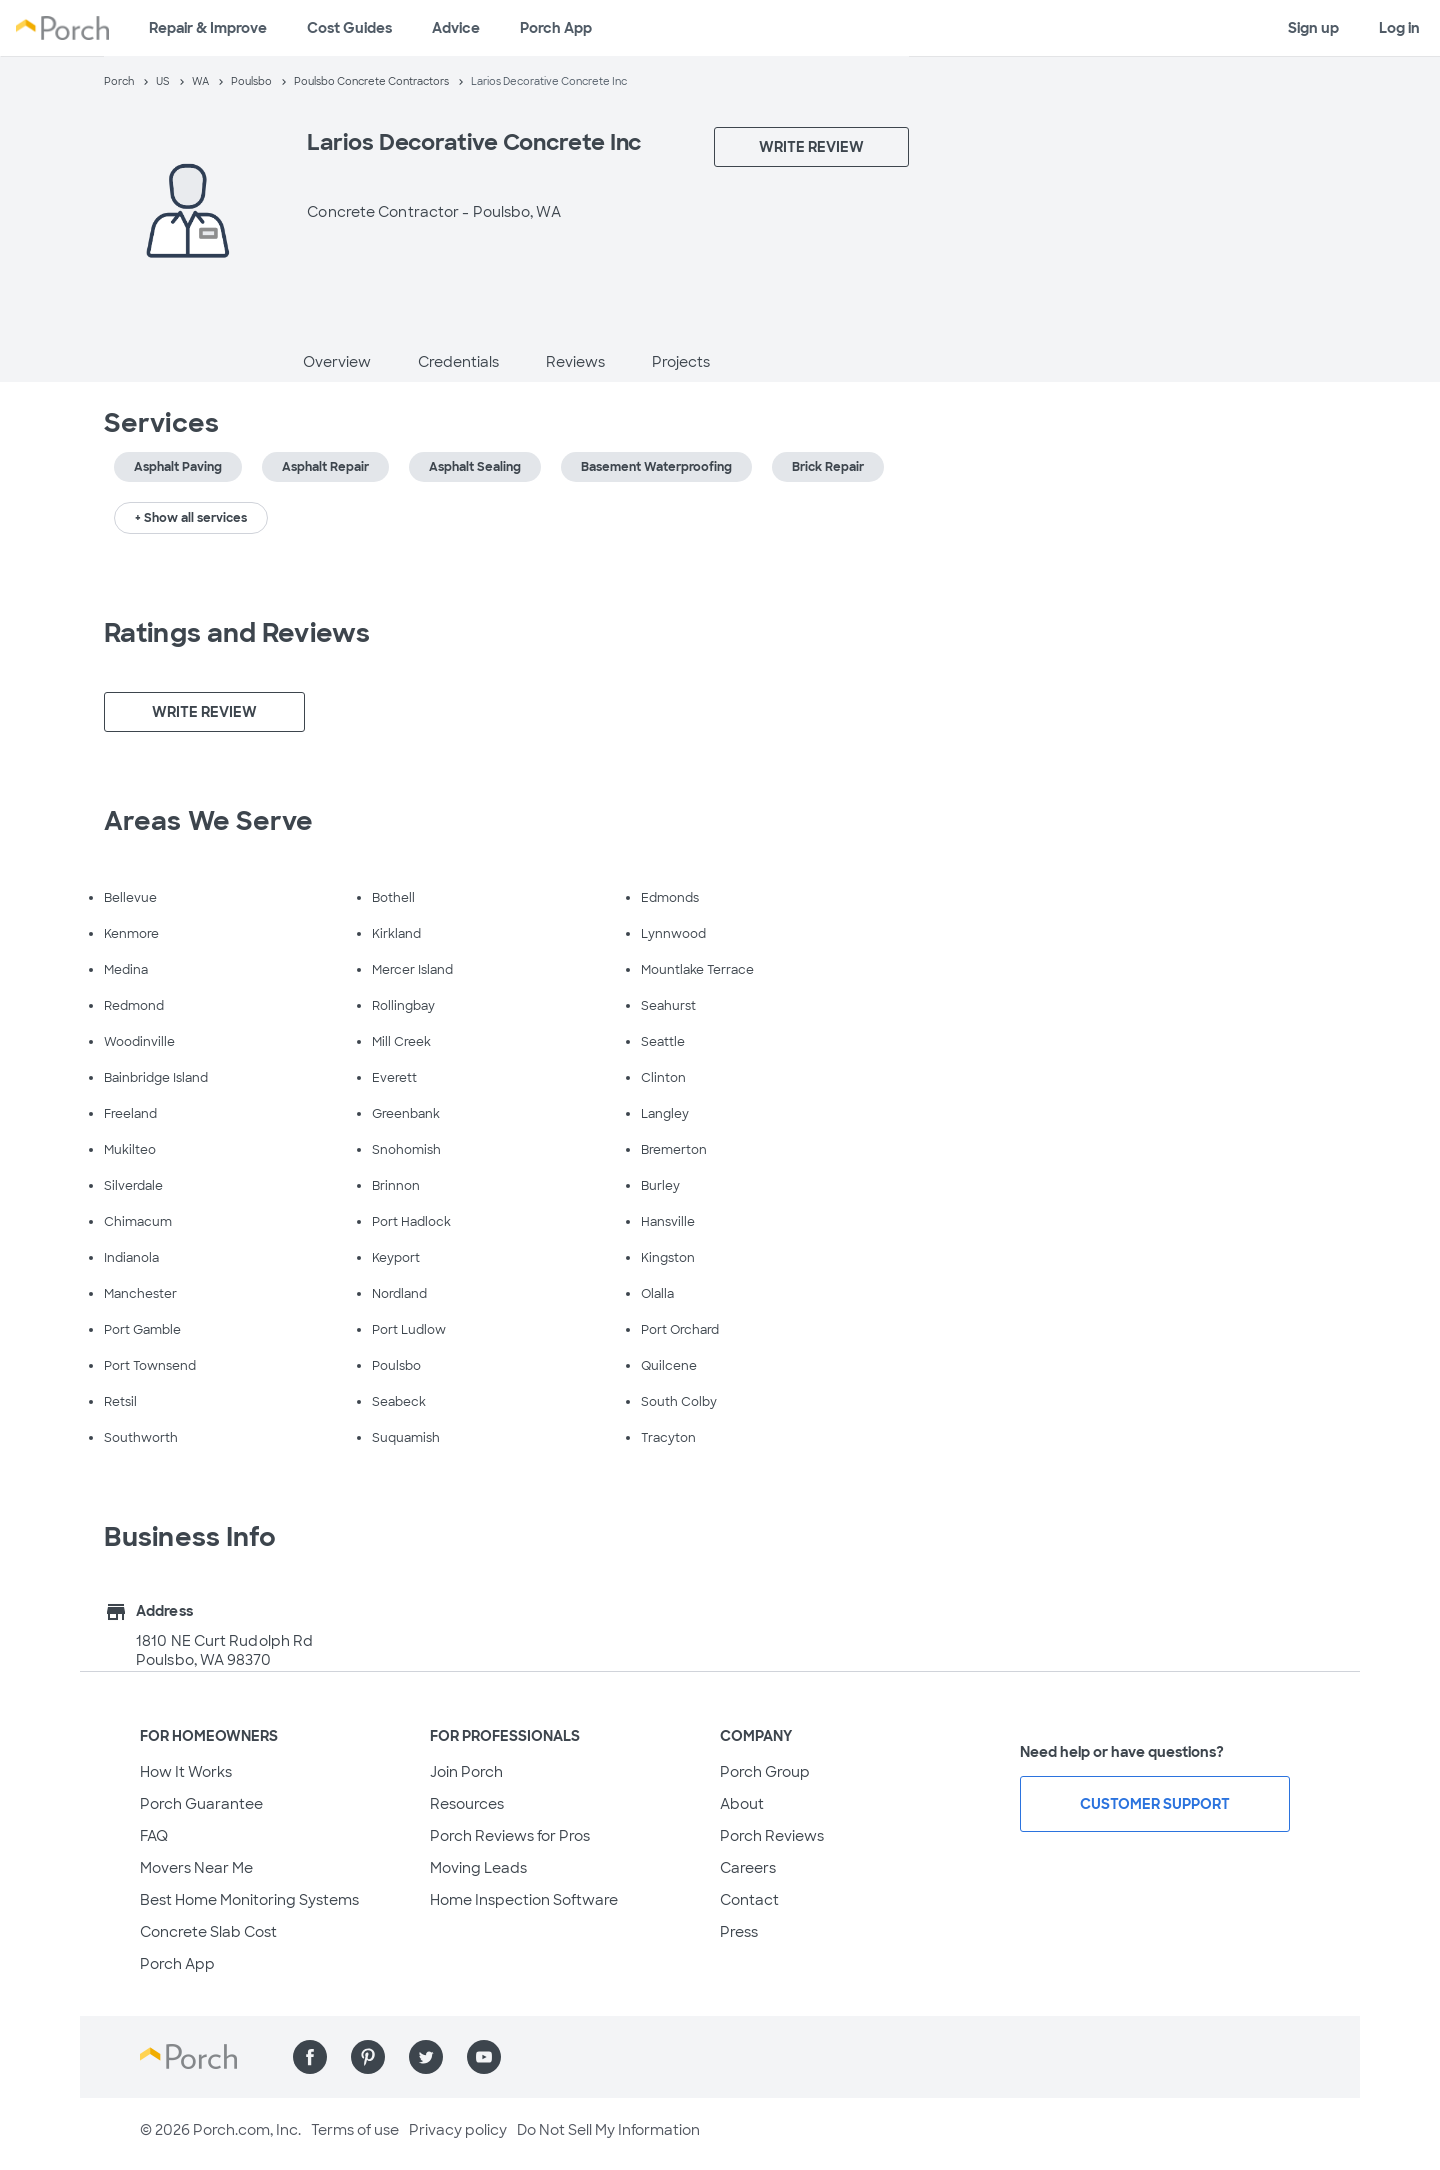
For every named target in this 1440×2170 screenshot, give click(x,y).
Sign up (1313, 28)
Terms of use (355, 2130)
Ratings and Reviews (237, 633)
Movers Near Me (196, 1868)
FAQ (154, 1836)
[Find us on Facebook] (310, 2057)
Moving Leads (478, 1868)
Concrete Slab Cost (208, 1932)
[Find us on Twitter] (426, 2057)
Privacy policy (458, 2130)
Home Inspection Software (524, 1900)
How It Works (186, 1772)
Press (739, 1932)
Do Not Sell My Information (608, 2130)
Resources (467, 1804)
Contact (749, 1900)
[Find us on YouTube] (484, 2057)
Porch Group (765, 1772)
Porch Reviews (772, 1836)
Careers (748, 1868)
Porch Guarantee (201, 1804)
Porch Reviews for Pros (510, 1836)
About (742, 1804)
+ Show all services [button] (191, 518)
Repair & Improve (208, 28)
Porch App (556, 28)
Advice (456, 28)
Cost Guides (349, 28)
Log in (1399, 28)
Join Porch (466, 1772)
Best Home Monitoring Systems (249, 1900)
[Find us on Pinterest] (368, 2057)
